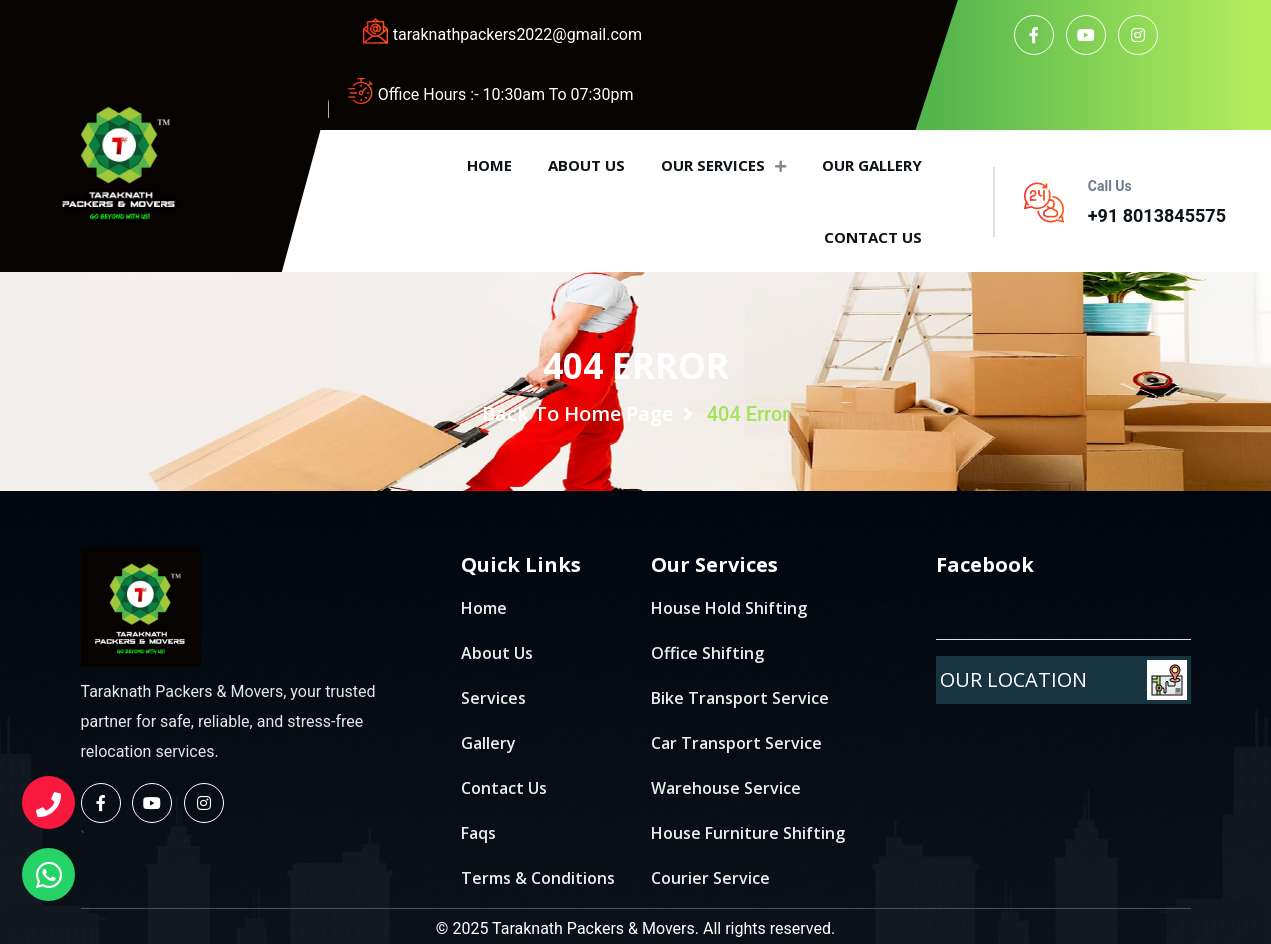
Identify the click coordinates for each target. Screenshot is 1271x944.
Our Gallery (872, 165)
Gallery (488, 743)
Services (493, 698)
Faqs (478, 833)
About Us (497, 653)
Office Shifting (707, 653)
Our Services (723, 165)
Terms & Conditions (538, 878)
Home (489, 165)
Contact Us (504, 788)
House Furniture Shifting (748, 833)
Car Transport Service (736, 743)
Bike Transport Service (740, 698)
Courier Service (710, 878)
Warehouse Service (726, 788)
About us (586, 165)
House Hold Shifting (729, 608)
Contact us (873, 237)
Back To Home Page (587, 413)
